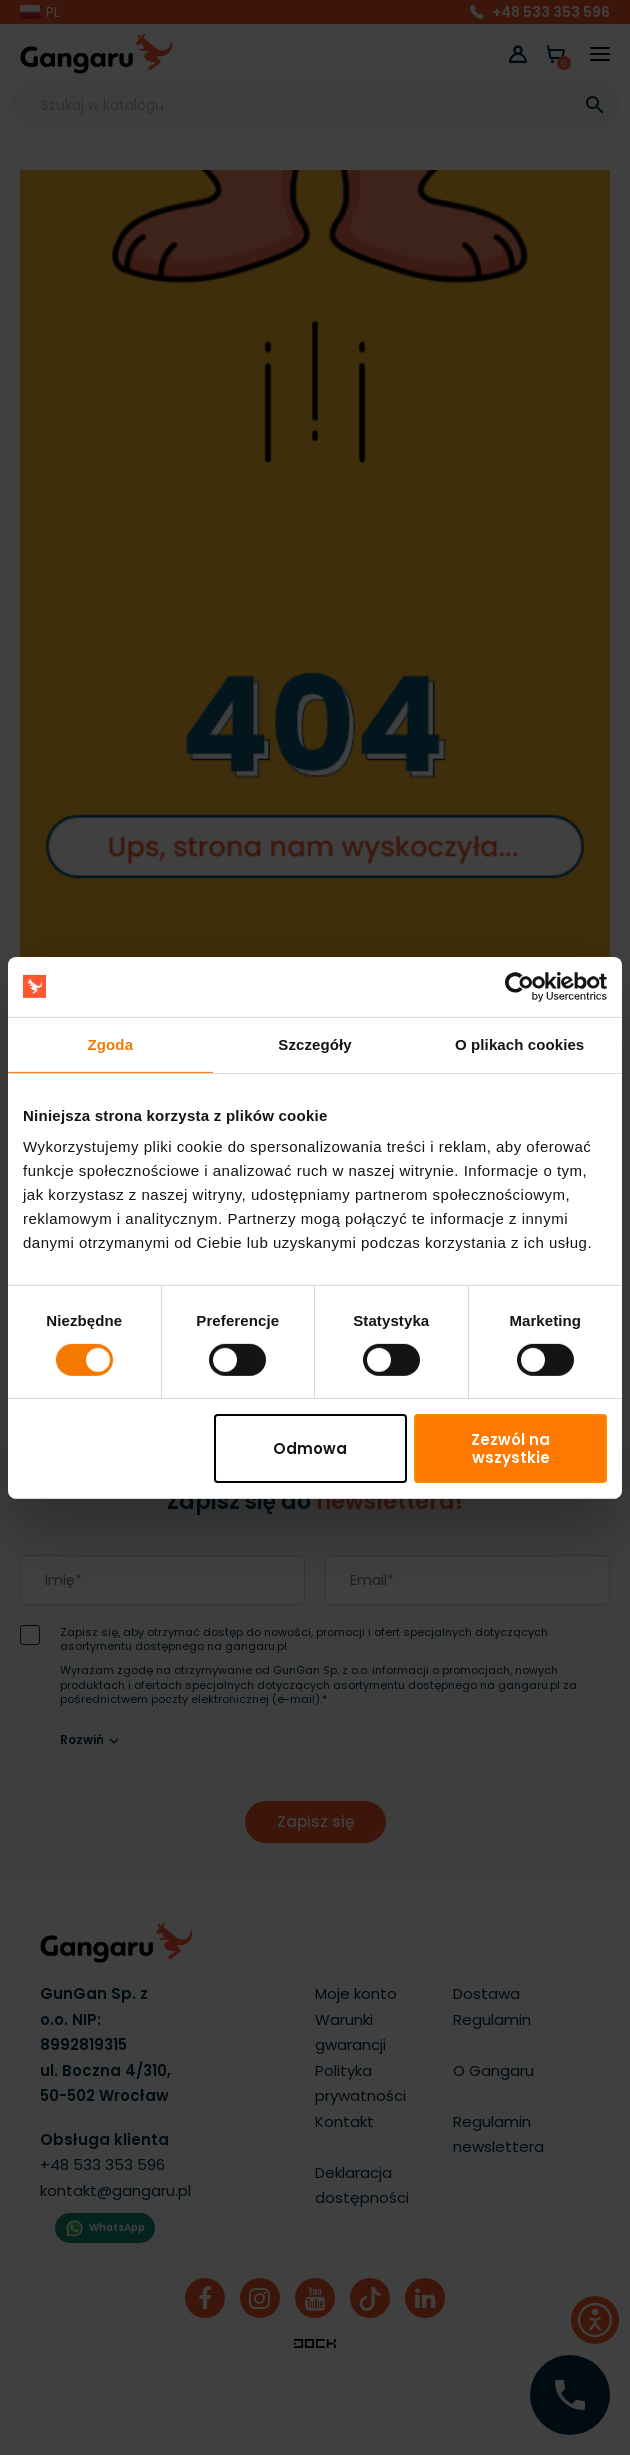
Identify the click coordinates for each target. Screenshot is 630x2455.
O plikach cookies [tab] (519, 1043)
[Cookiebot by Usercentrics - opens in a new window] (519, 986)
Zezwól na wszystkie (510, 1448)
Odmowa (310, 1448)
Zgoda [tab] (111, 1043)
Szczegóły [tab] (314, 1043)
